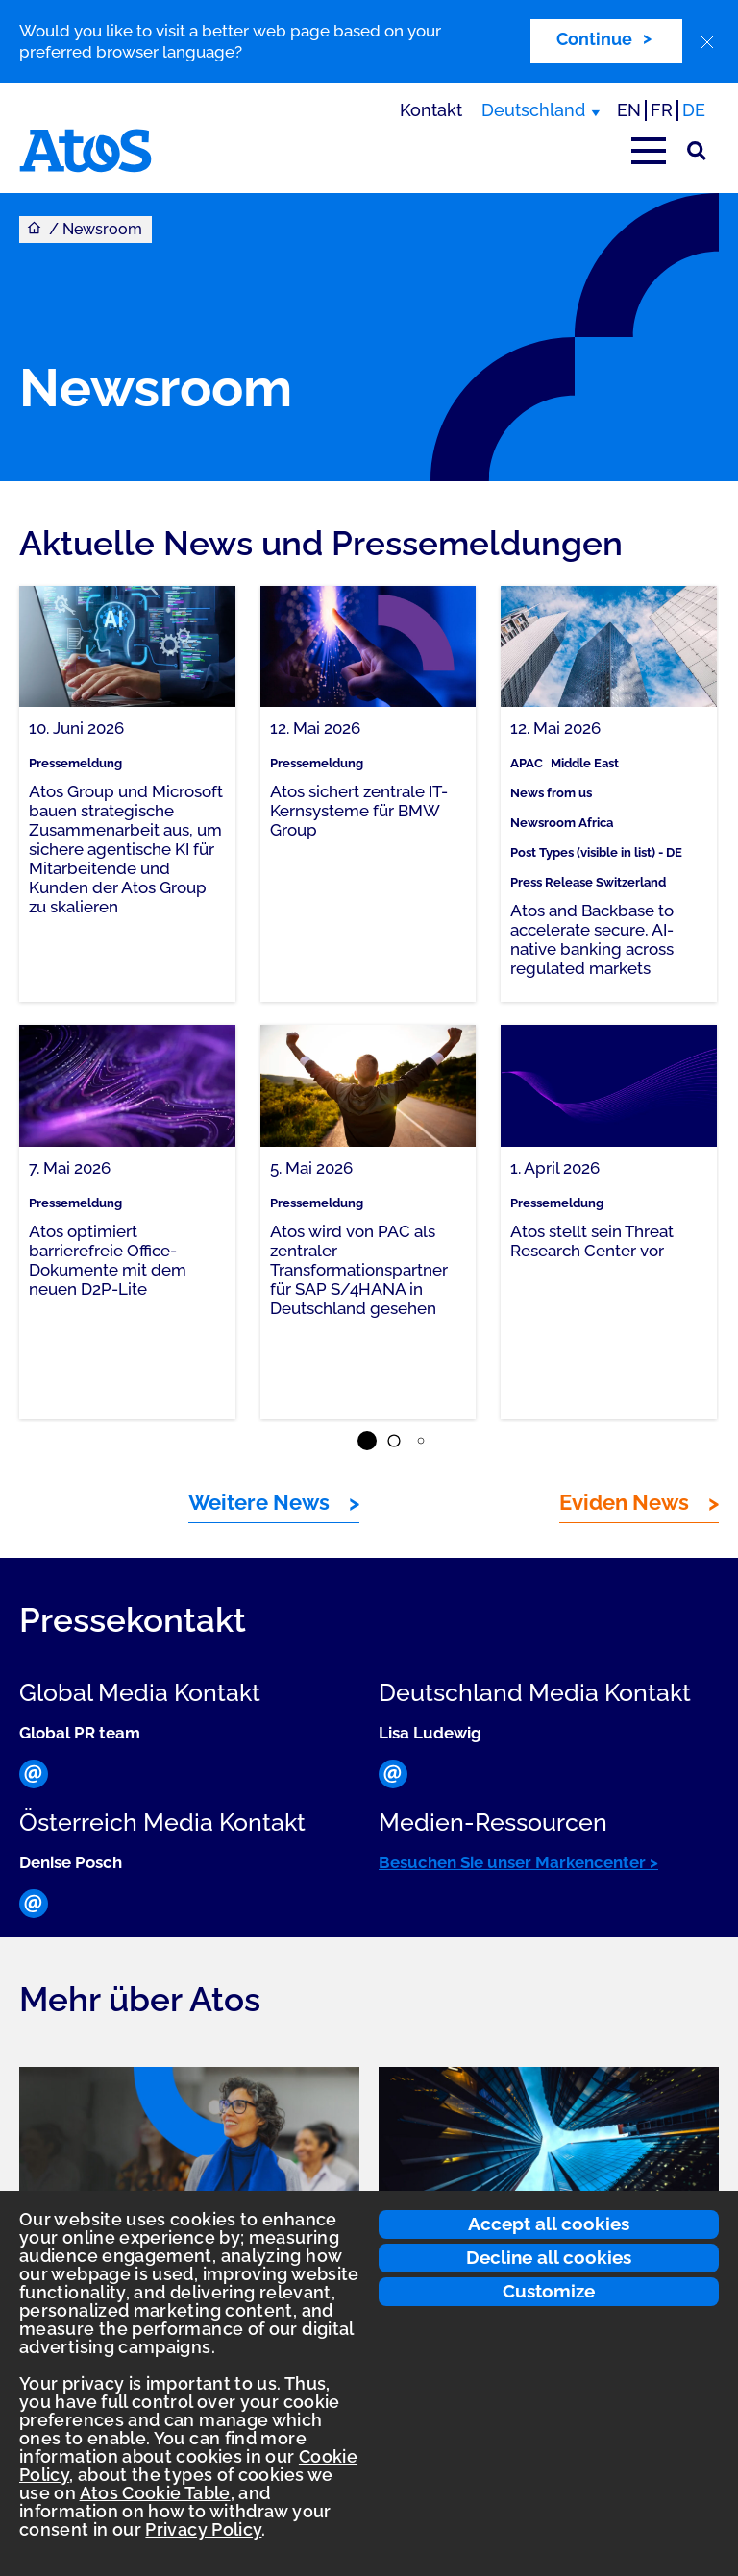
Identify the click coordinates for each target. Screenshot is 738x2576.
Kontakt (431, 110)
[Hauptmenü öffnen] (649, 151)
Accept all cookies (548, 2223)
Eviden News (624, 1502)
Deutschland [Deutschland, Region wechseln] (533, 110)
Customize (549, 2290)
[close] (707, 42)
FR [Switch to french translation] (662, 110)
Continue (594, 39)
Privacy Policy (203, 2529)
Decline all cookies (548, 2257)
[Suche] (697, 151)
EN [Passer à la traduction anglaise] (629, 110)
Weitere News (259, 1502)
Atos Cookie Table (155, 2493)
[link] (127, 794)
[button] (367, 1440)
